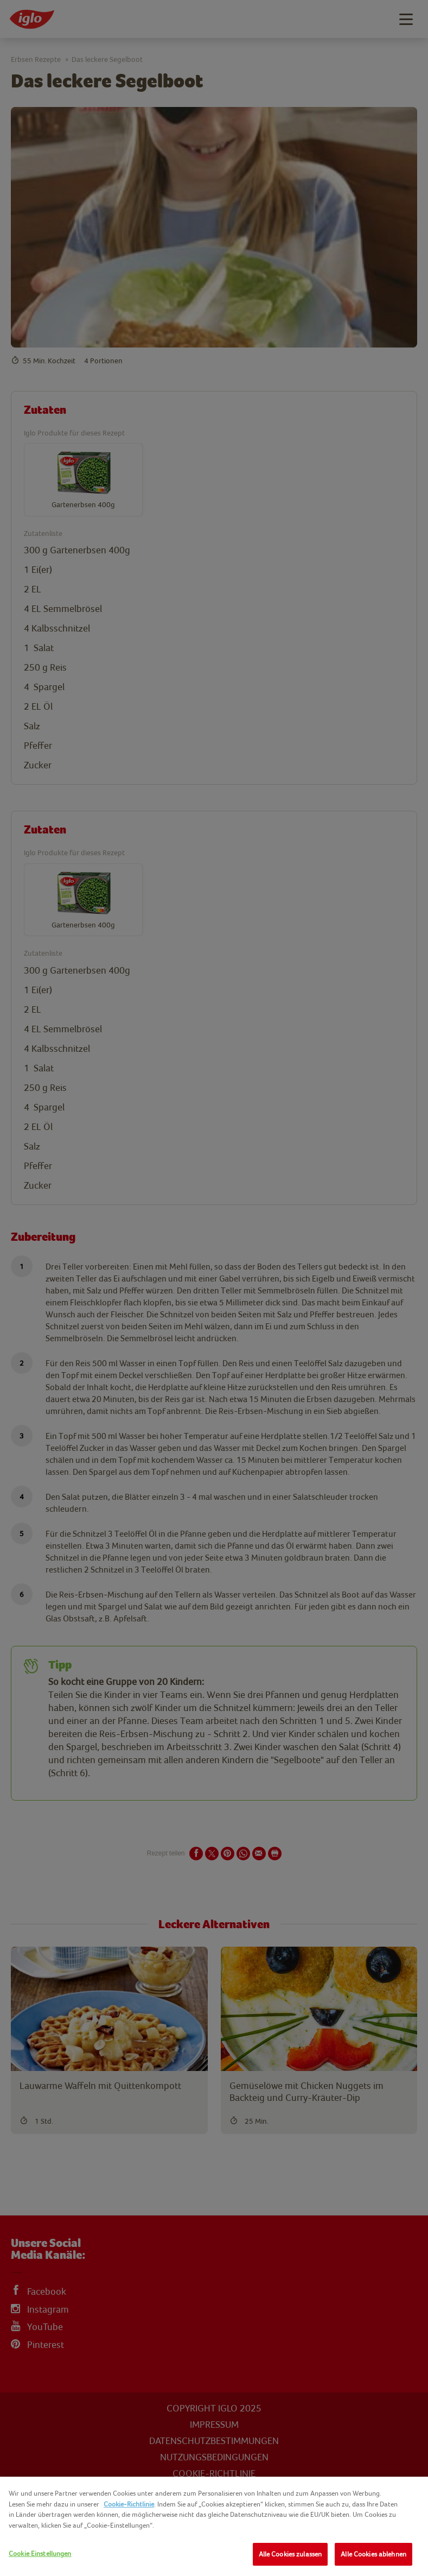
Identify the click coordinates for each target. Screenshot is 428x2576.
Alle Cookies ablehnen (373, 2554)
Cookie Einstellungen (40, 2553)
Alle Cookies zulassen (290, 2554)
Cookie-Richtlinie (129, 2504)
